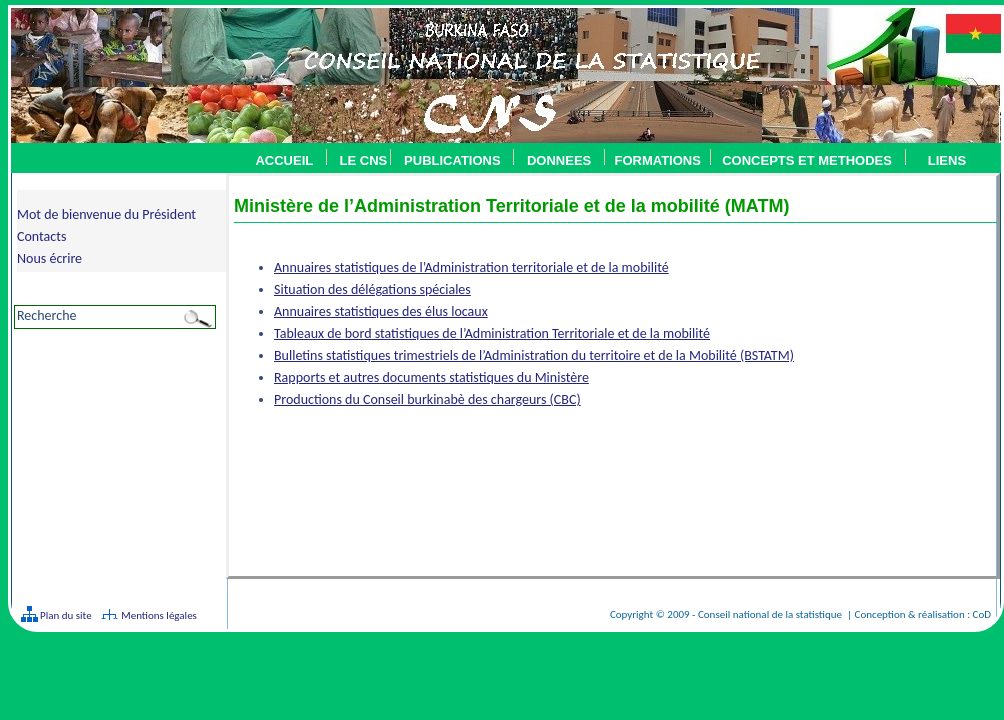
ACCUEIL (284, 160)
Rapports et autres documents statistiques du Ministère (431, 377)
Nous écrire (49, 258)
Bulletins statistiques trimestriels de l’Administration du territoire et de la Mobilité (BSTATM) (534, 355)
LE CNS (364, 160)
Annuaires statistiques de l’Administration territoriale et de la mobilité (471, 267)
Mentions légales (159, 615)
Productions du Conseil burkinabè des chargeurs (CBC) (427, 399)
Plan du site (65, 615)
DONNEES (559, 160)
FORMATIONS (657, 160)
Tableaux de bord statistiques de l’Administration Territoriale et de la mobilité (492, 333)
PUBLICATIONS (452, 160)
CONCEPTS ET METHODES (801, 160)
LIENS (947, 160)
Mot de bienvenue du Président (106, 214)
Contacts (41, 236)
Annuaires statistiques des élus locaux (381, 311)
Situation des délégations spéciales (372, 289)
